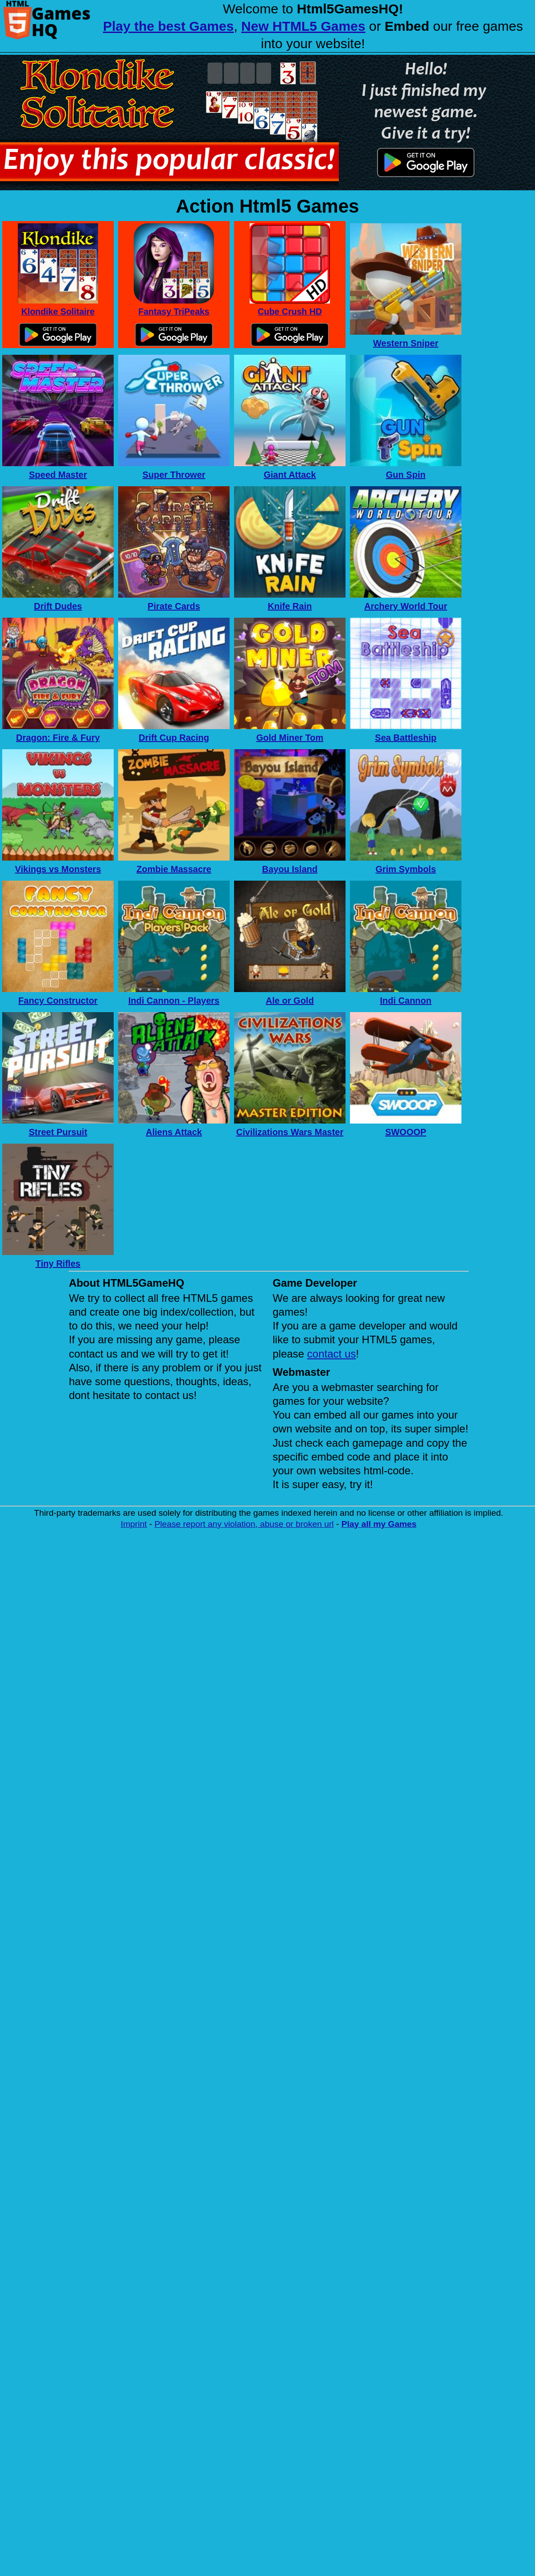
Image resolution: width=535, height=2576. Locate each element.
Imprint (134, 1524)
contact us (331, 1354)
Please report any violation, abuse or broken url (244, 1524)
